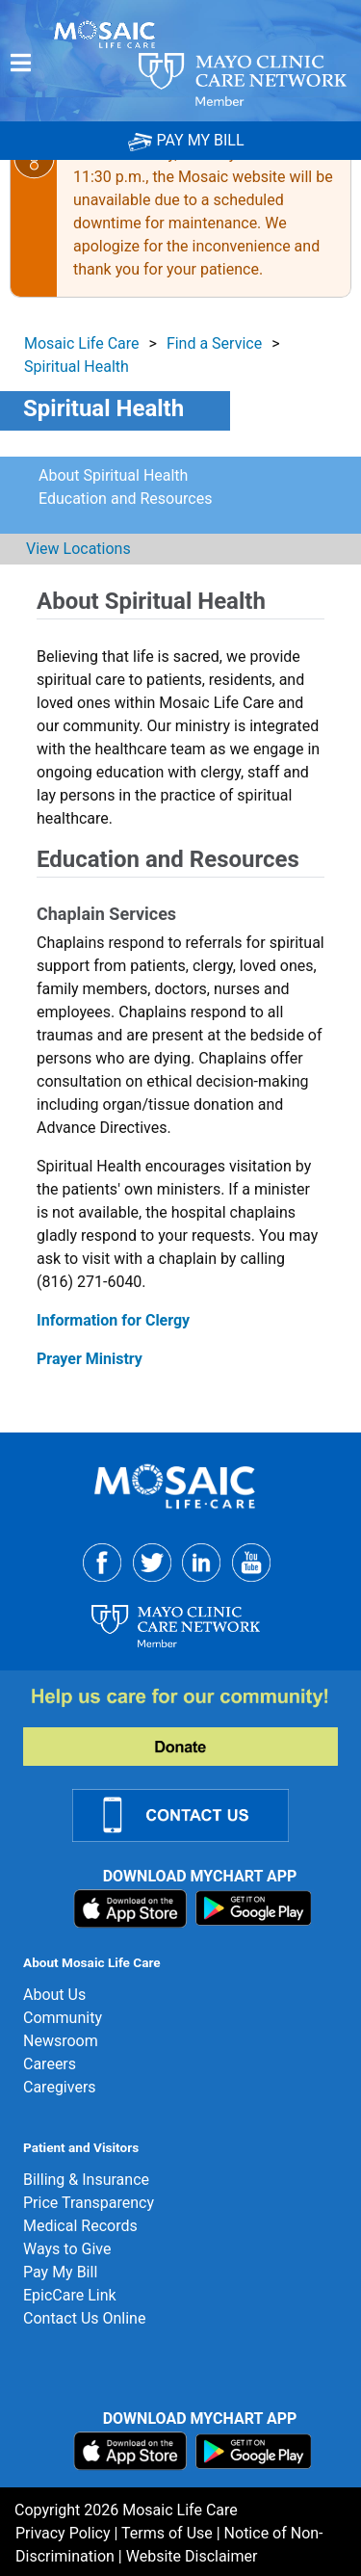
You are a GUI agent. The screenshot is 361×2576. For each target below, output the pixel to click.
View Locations (76, 548)
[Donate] (192, 1725)
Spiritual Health (76, 366)
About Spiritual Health (113, 475)
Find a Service (214, 343)
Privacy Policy (63, 2533)
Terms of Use (167, 2533)
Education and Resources (125, 498)
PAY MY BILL (186, 140)
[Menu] (21, 62)
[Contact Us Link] (192, 1813)
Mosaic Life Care (82, 343)
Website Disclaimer (192, 2556)
